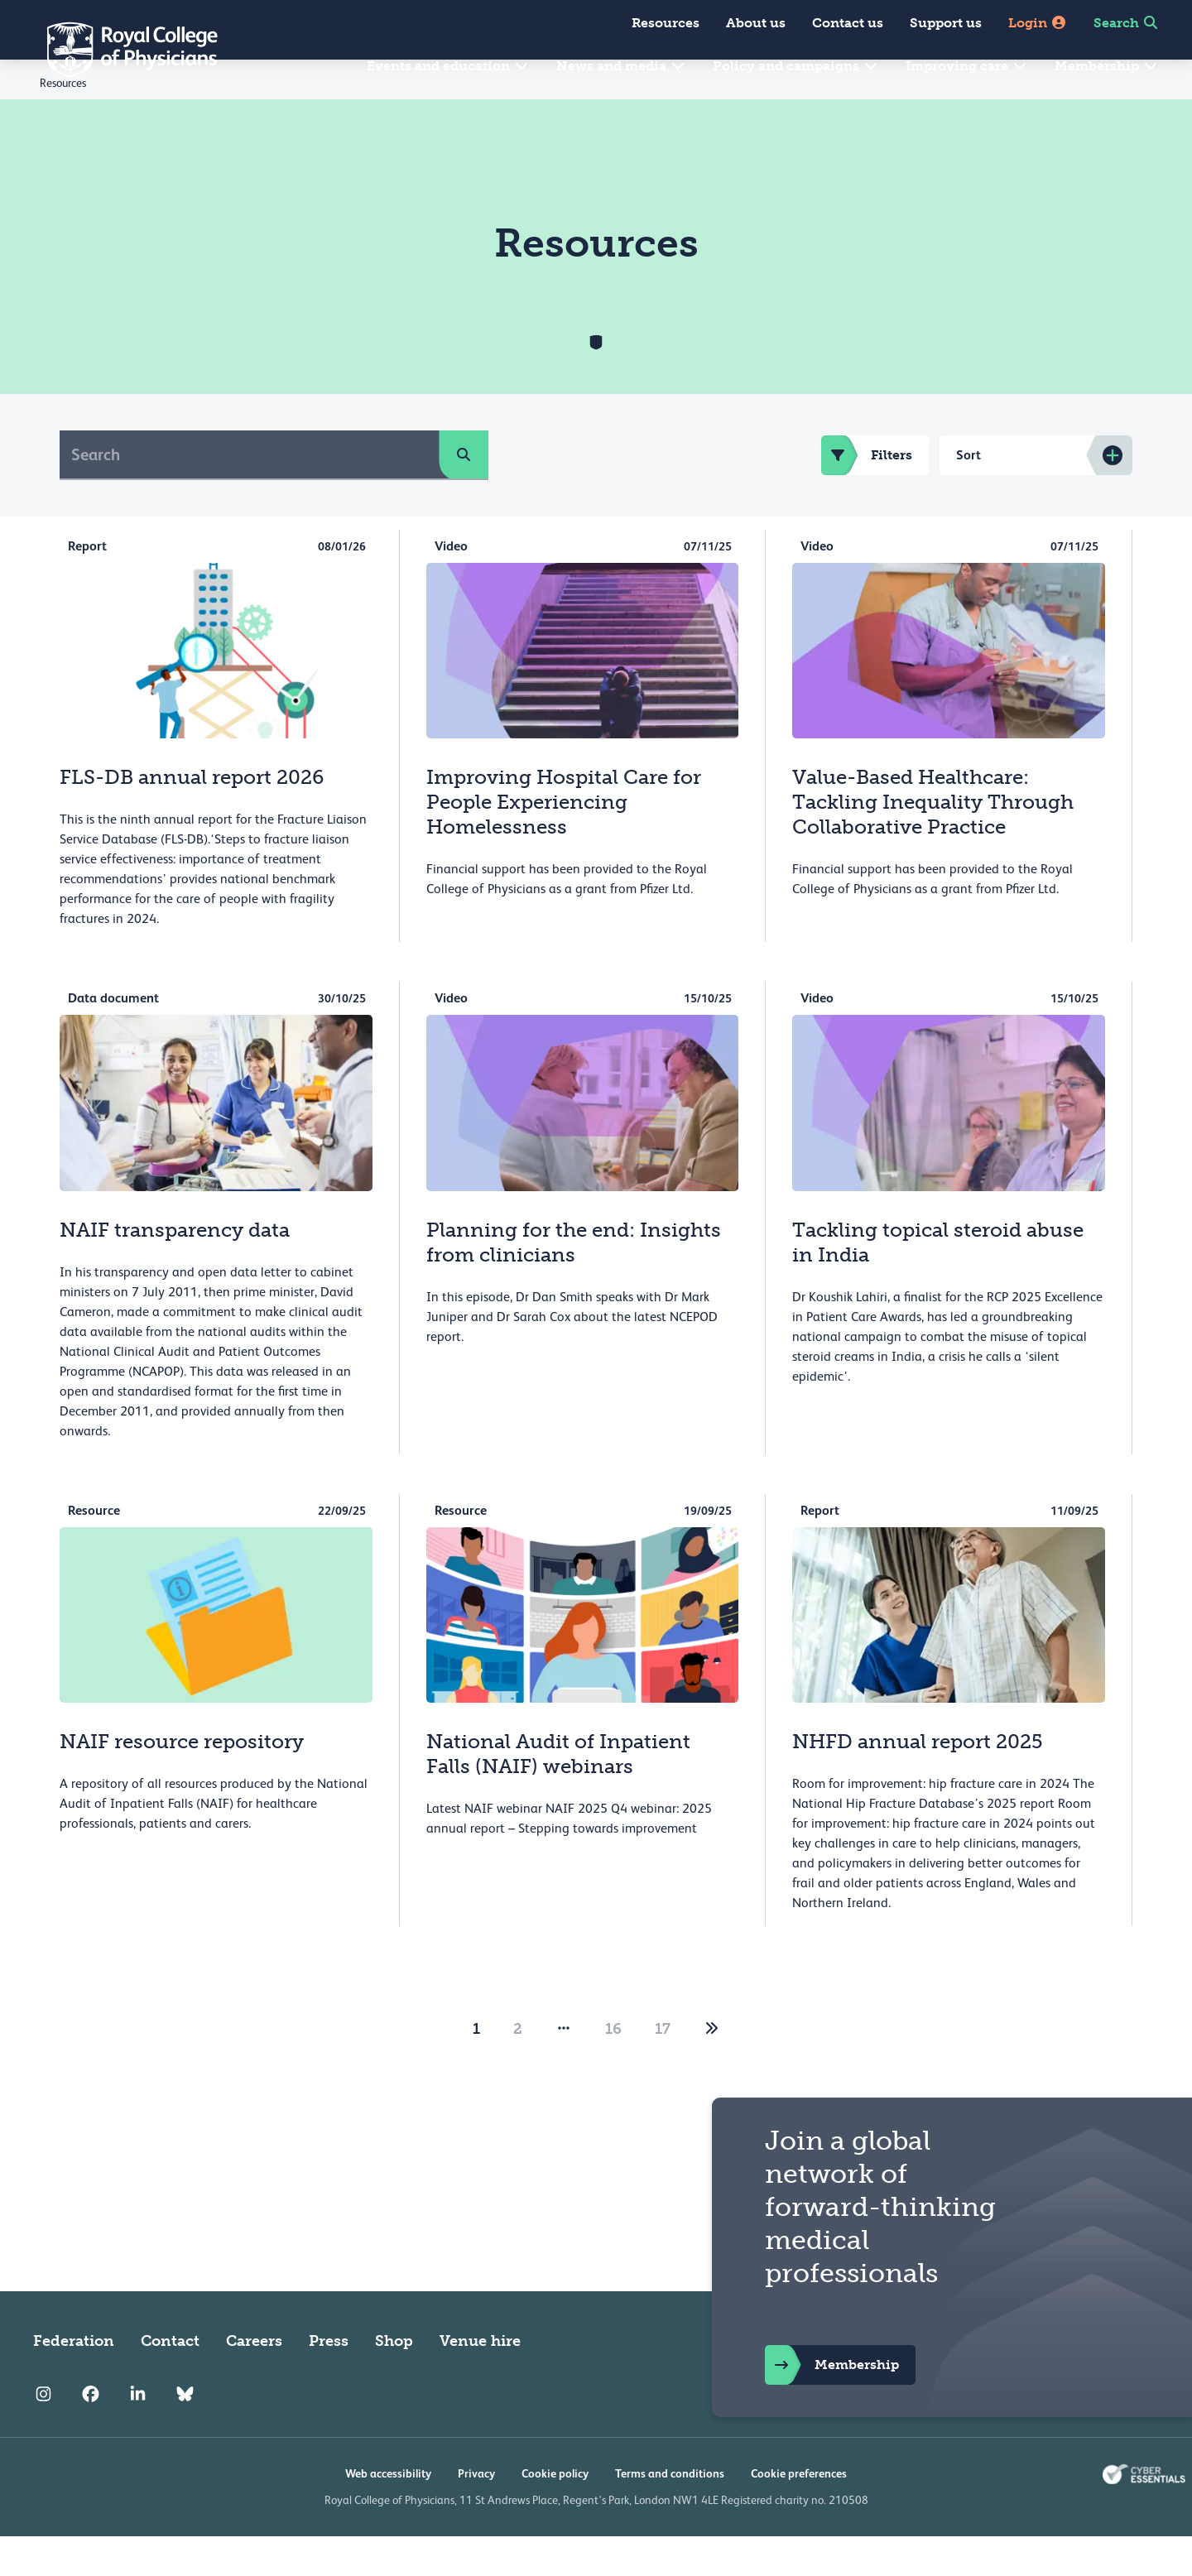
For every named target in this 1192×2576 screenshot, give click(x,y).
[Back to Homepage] (121, 49)
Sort (968, 494)
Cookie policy (555, 2513)
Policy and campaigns (796, 66)
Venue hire (480, 2381)
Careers (254, 2381)
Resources (665, 23)
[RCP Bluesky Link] (185, 2433)
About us (756, 23)
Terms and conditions (669, 2513)
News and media (621, 66)
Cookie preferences (799, 2513)
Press (328, 2381)
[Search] (250, 494)
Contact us (847, 23)
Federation (73, 2381)
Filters (866, 495)
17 (662, 2068)
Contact (170, 2381)
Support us (946, 23)
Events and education (448, 66)
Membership (1107, 66)
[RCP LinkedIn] (137, 2433)
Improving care (967, 66)
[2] (712, 2068)
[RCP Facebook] (90, 2433)
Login (1037, 23)
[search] (463, 494)
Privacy (476, 2513)
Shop (394, 2381)
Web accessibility (388, 2513)
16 (613, 2068)
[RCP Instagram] (43, 2433)
